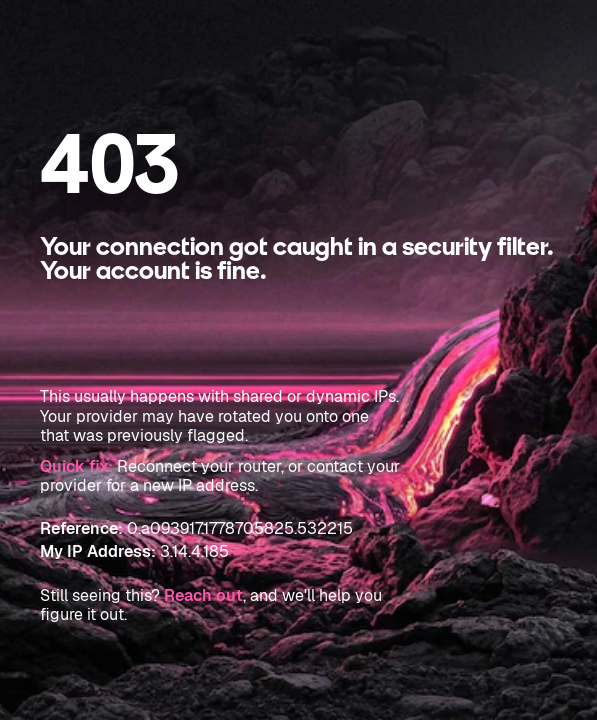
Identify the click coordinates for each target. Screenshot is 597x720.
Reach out (203, 595)
